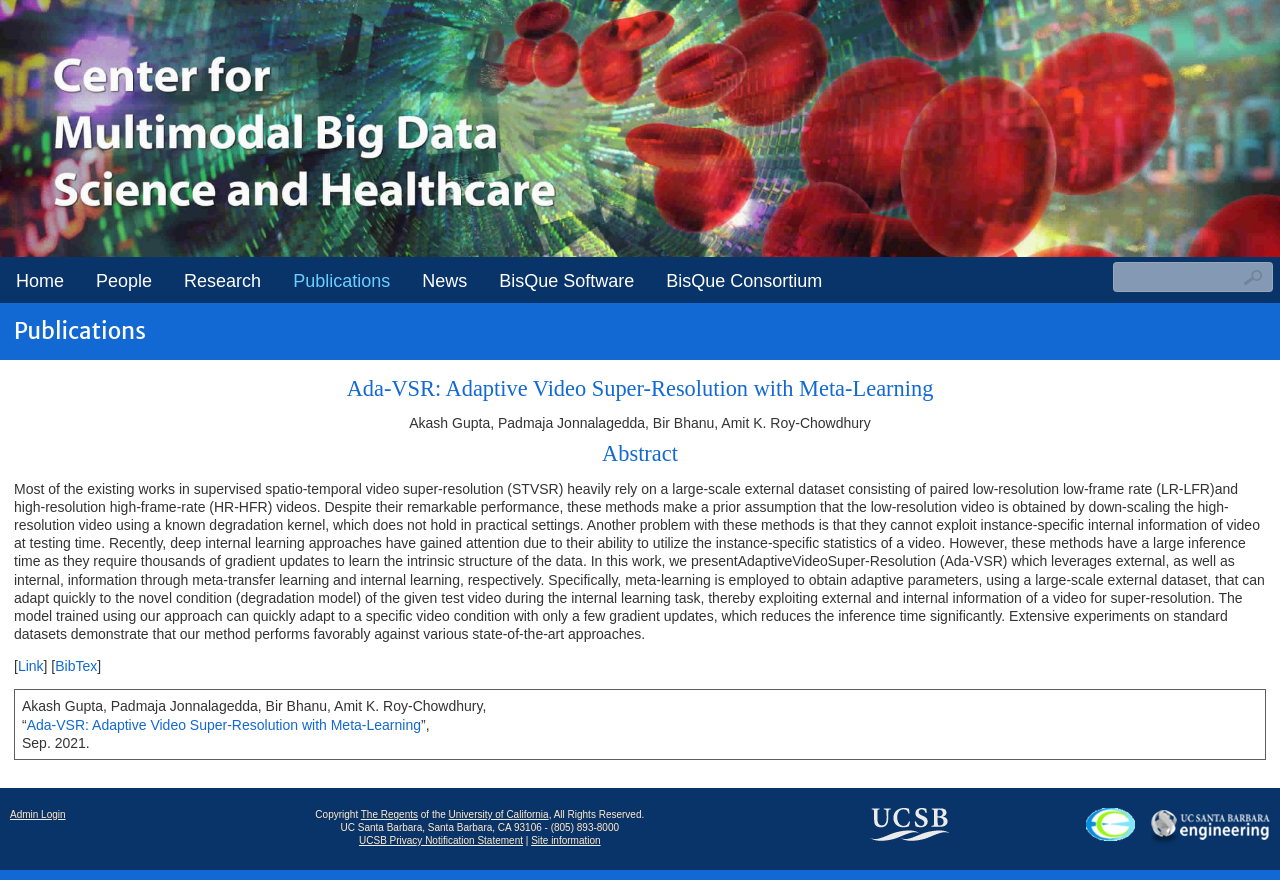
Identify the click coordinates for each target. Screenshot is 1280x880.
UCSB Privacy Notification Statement (441, 840)
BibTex (76, 666)
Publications (341, 281)
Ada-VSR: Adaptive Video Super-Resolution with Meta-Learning (224, 725)
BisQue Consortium (744, 281)
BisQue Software (566, 281)
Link (31, 666)
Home (40, 281)
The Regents (389, 814)
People (124, 281)
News (444, 281)
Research (222, 281)
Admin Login (38, 814)
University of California (499, 814)
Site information (565, 840)
